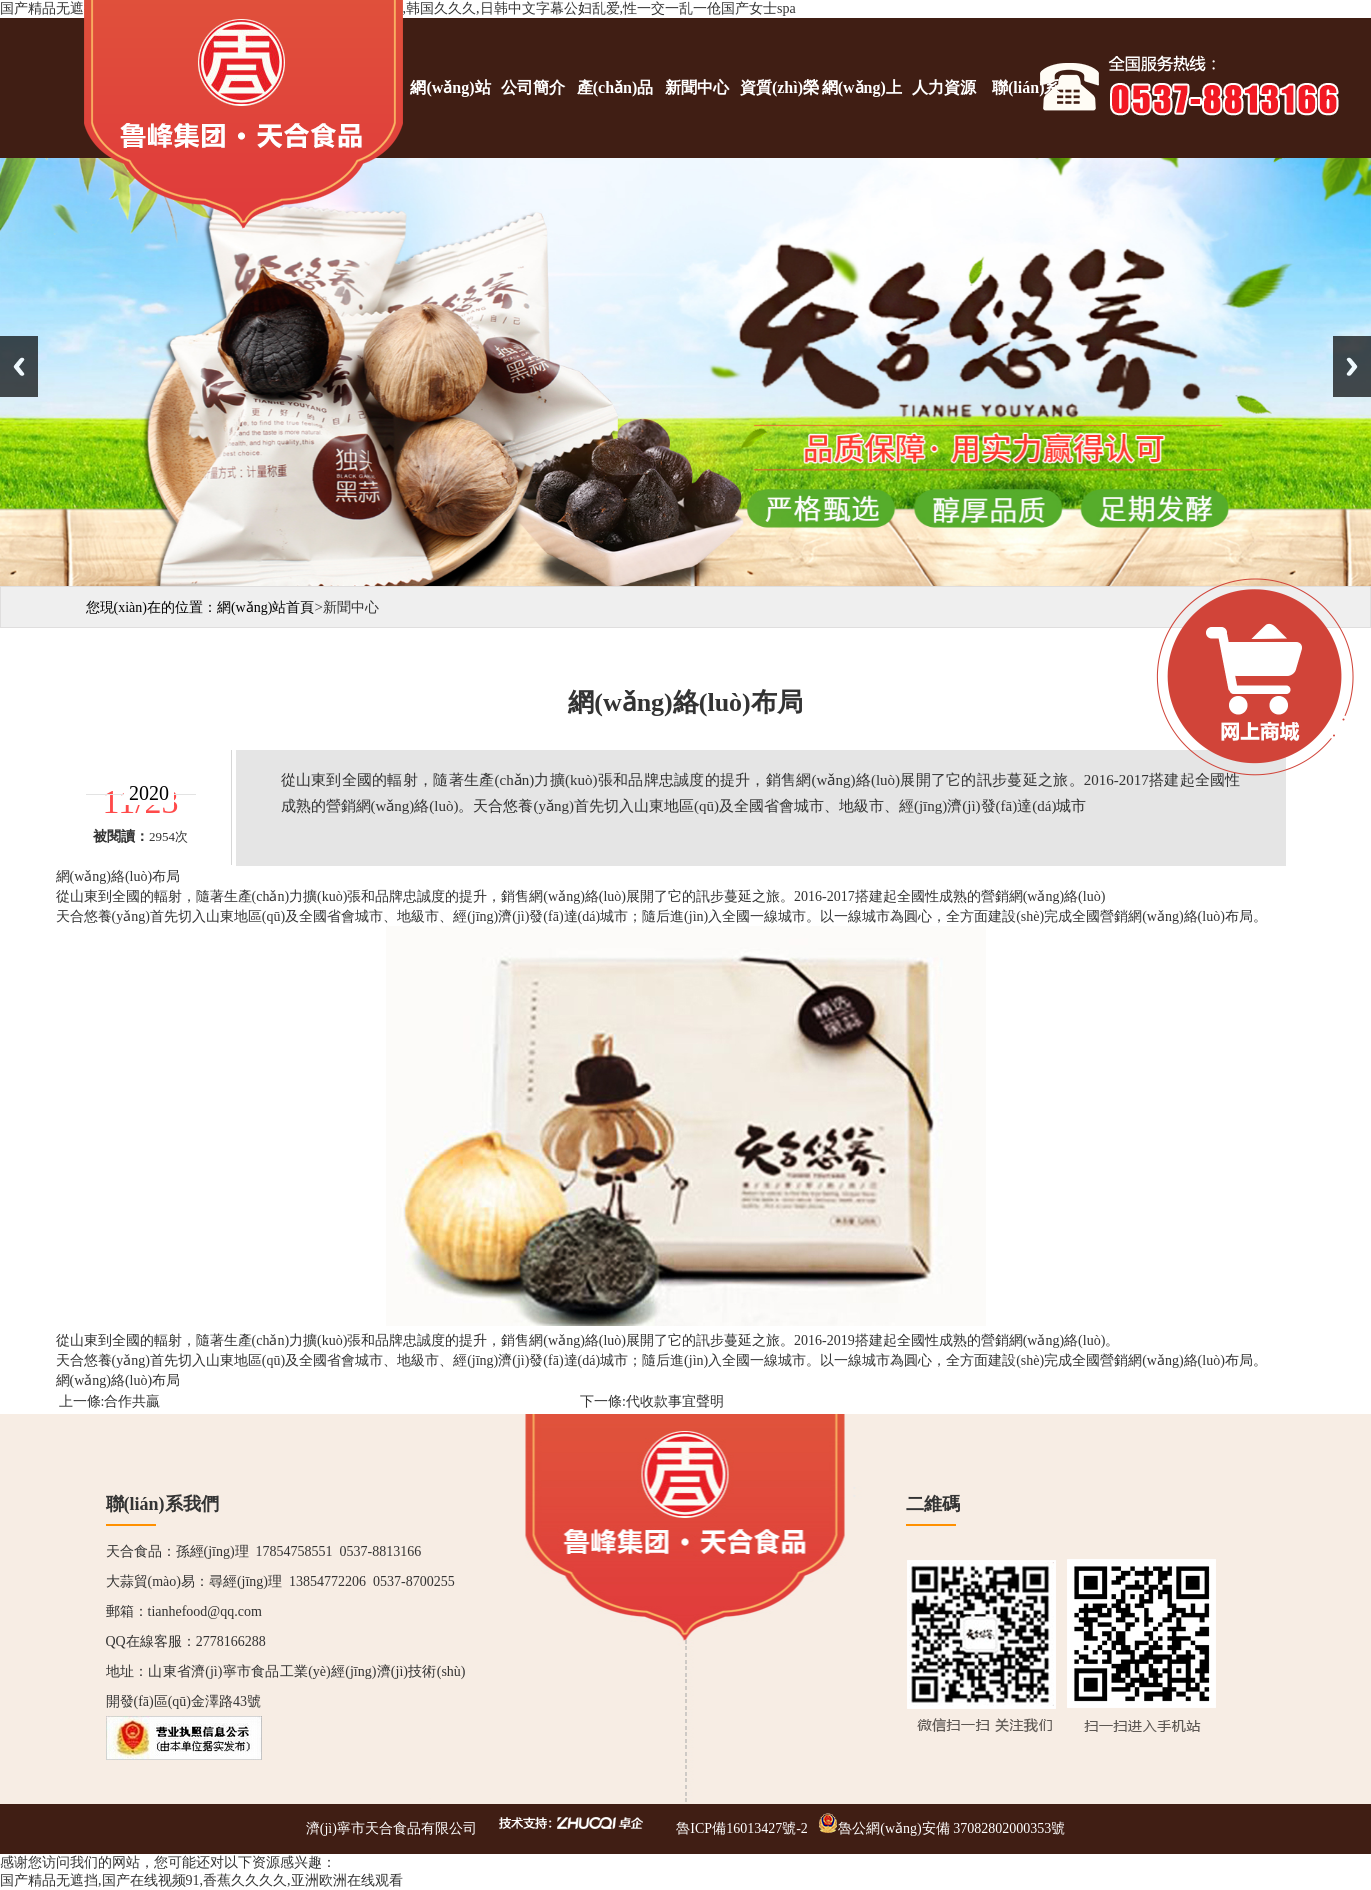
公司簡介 (533, 87)
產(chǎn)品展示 (615, 118)
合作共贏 (132, 1401)
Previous (19, 366)
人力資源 (944, 87)
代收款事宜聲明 (675, 1401)
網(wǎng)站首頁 (450, 118)
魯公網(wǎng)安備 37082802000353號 (951, 1828)
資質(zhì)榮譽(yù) (779, 118)
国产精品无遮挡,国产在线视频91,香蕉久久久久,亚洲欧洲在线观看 (201, 1880)
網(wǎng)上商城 (862, 118)
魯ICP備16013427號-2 (741, 1828)
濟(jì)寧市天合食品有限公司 (391, 1828)
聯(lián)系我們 (1026, 118)
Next (1352, 366)
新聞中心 (697, 87)
